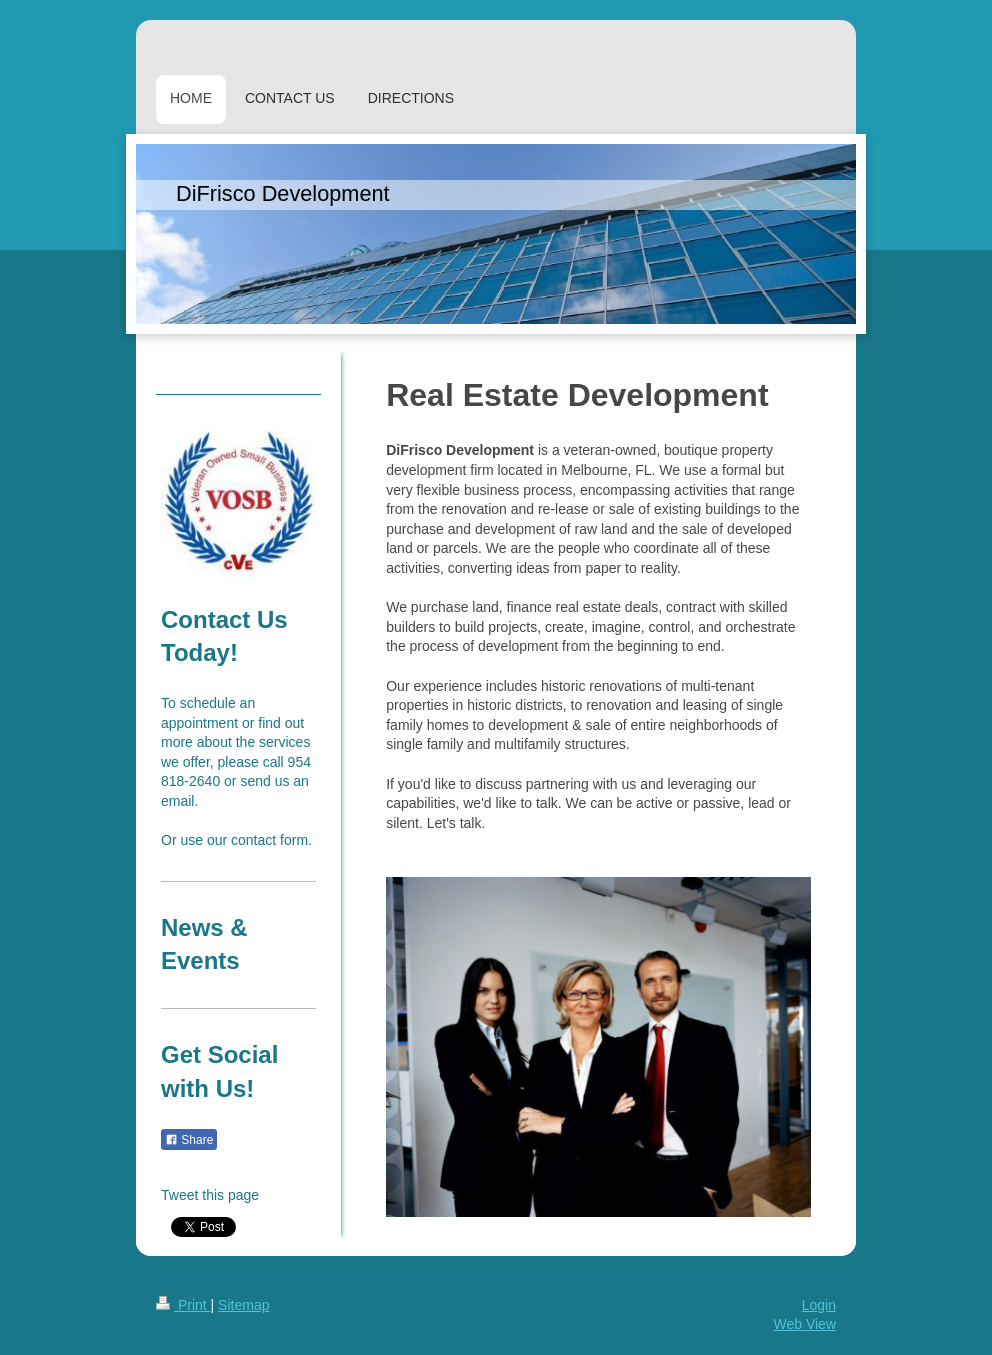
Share (189, 1140)
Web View (804, 1324)
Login (819, 1305)
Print (183, 1305)
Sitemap (243, 1305)
